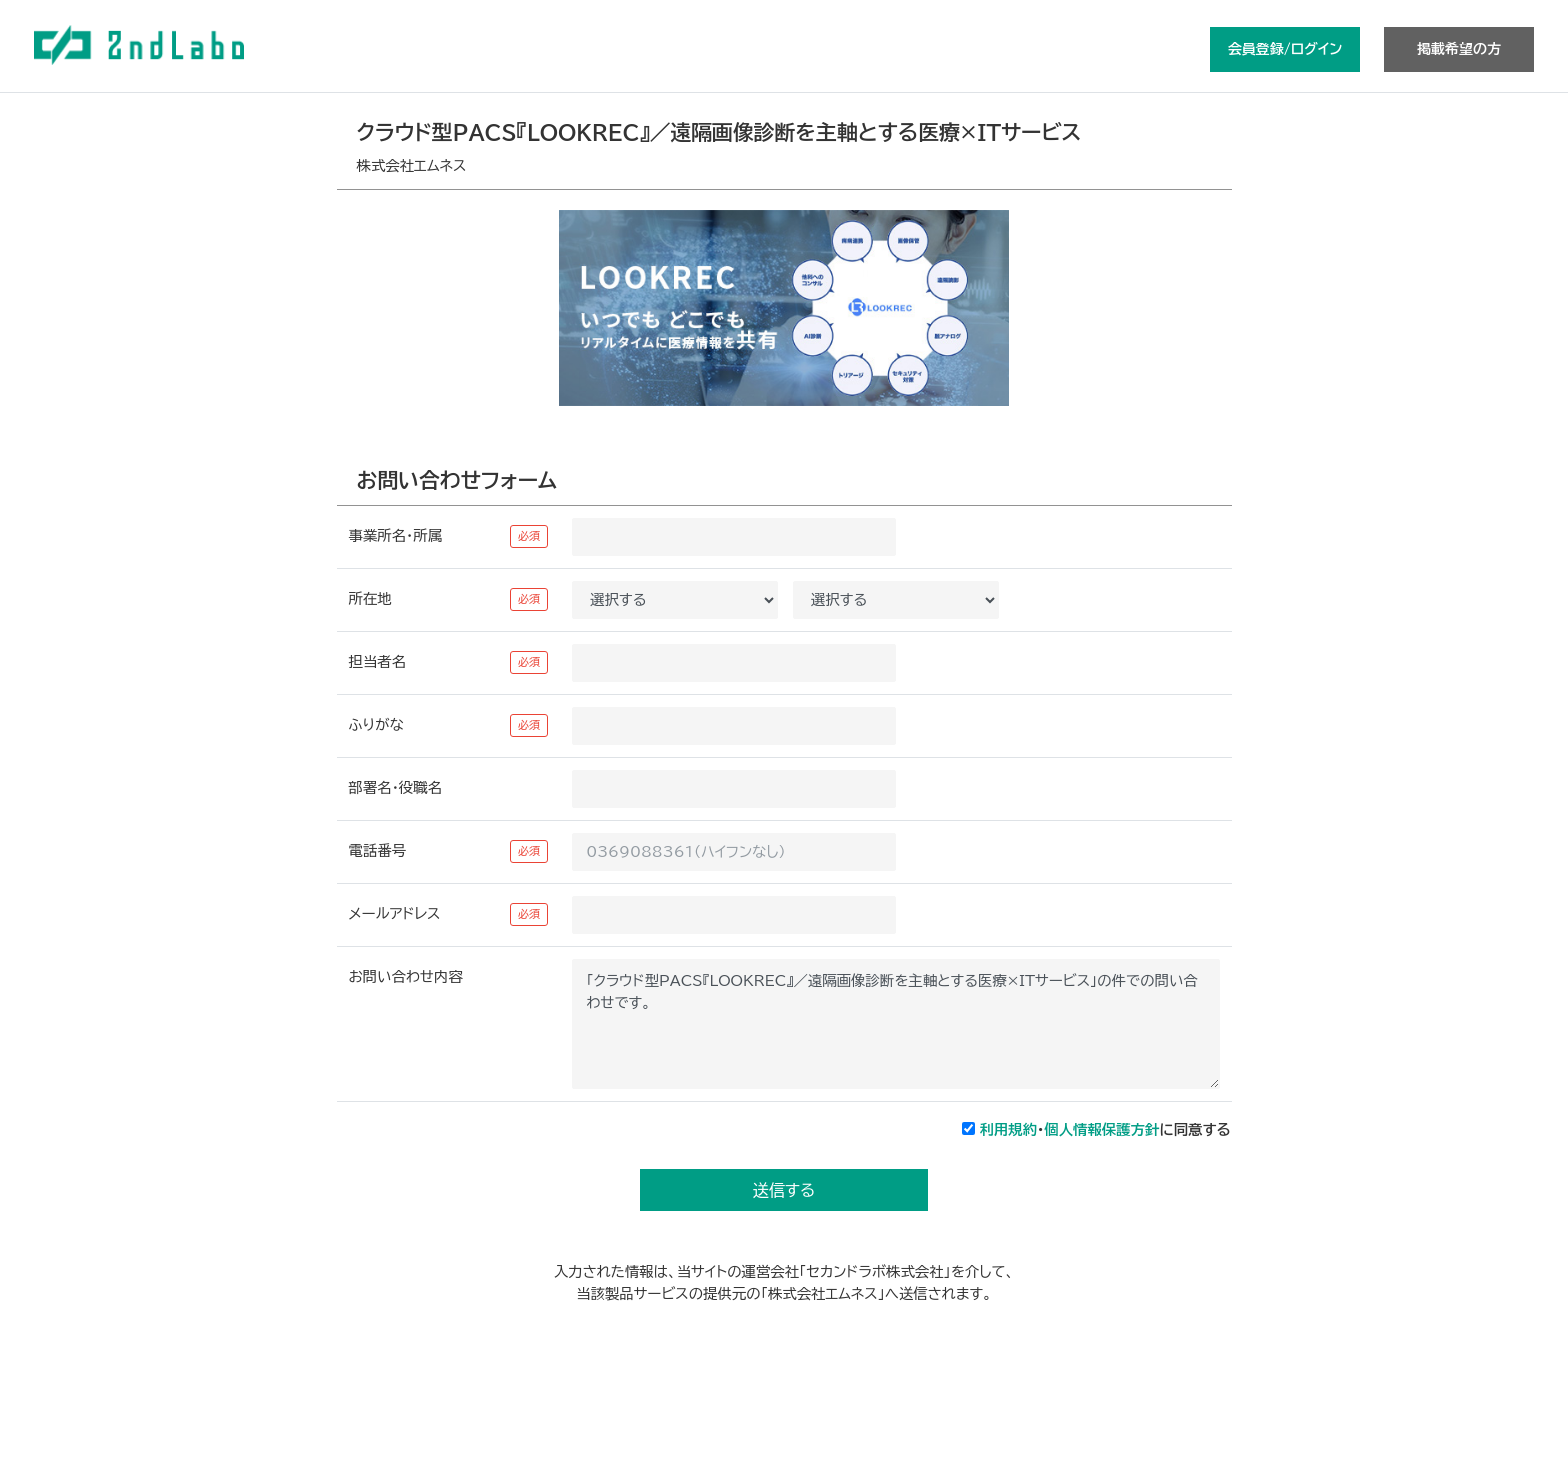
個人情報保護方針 (1101, 1129)
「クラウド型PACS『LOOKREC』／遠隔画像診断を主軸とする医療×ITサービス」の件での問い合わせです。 (895, 1024)
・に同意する (1105, 1129)
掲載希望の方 (1459, 49)
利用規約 (1009, 1129)
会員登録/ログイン (1285, 49)
